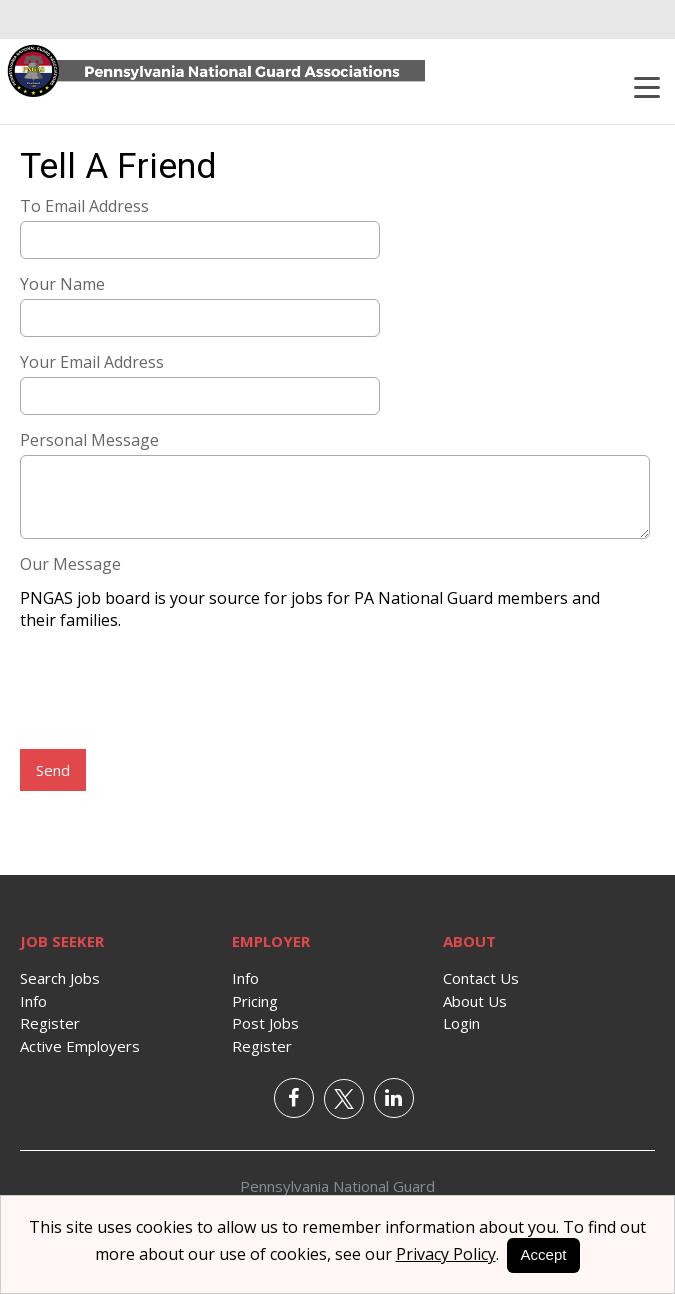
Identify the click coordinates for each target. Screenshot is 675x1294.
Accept (544, 1254)
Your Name (62, 284)
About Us (475, 1001)
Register (50, 1023)
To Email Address (84, 206)
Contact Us (481, 978)
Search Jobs (60, 978)
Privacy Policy (446, 1254)
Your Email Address (92, 362)
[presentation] (172, 692)
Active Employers (80, 1046)
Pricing (255, 1001)
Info (33, 1001)
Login (461, 1023)
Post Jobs (265, 1023)
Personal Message (89, 440)
